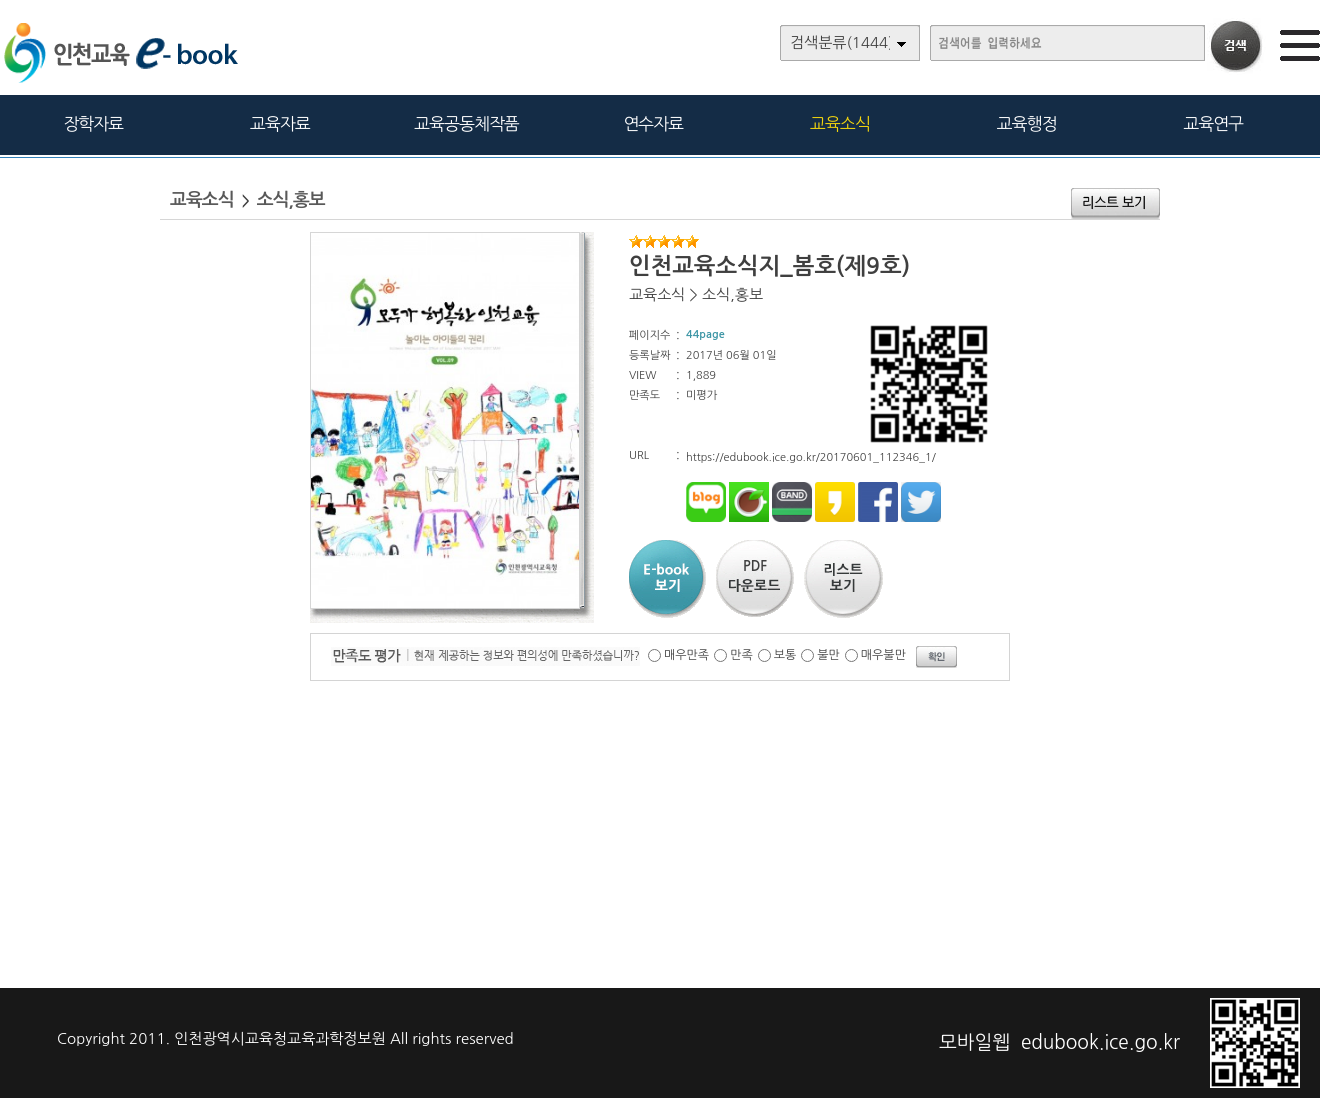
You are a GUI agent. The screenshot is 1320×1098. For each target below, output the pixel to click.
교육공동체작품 (466, 123)
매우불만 (883, 655)
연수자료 (653, 123)
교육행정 (1027, 123)
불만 (828, 655)
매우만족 (686, 655)
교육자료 (280, 123)
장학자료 (93, 123)
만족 (741, 655)
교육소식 (840, 123)
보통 (785, 655)
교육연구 (1213, 123)
